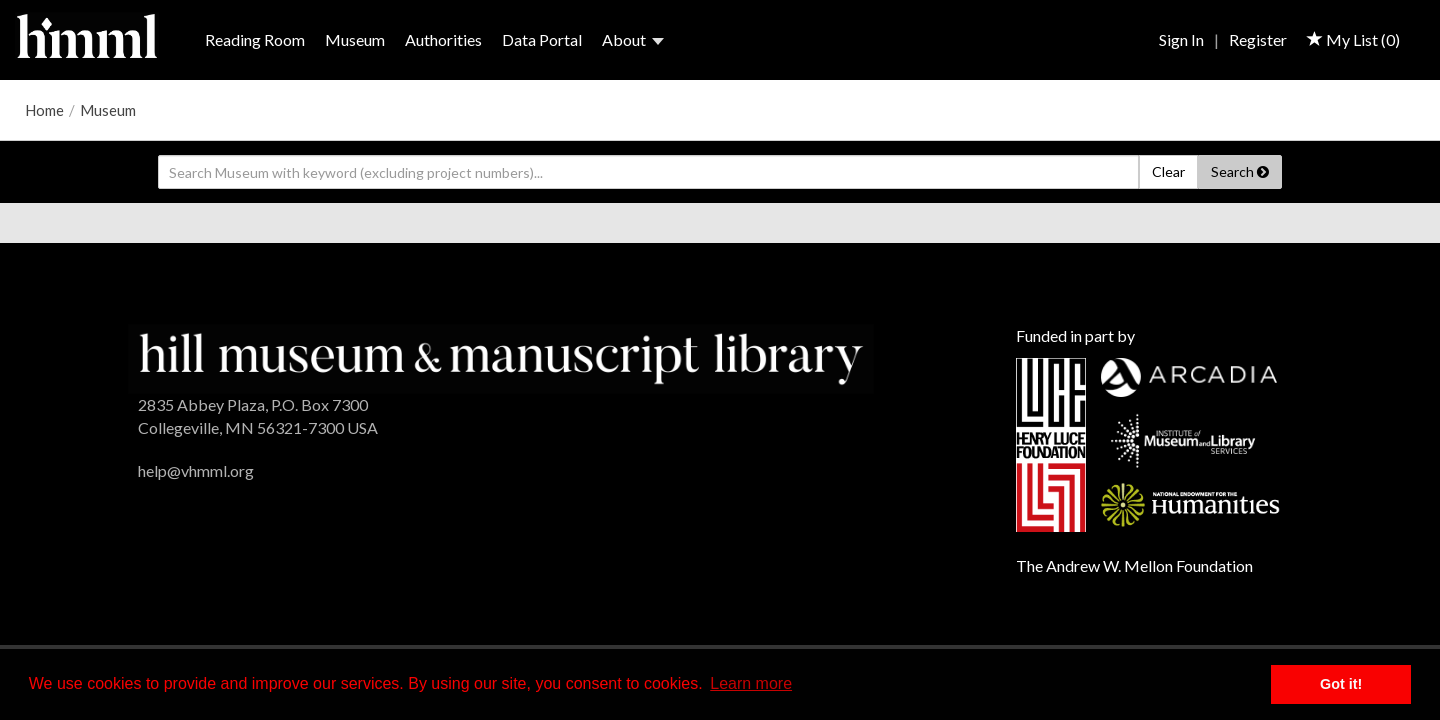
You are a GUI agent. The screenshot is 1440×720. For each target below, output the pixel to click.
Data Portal (542, 39)
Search (1240, 171)
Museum (355, 39)
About (633, 39)
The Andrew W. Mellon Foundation (1134, 565)
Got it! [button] (1341, 684)
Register (1258, 39)
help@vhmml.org (196, 470)
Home (44, 110)
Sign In (1181, 39)
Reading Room (255, 39)
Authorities (443, 39)
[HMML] (500, 356)
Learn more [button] (751, 683)
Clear (1168, 171)
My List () (1353, 39)
